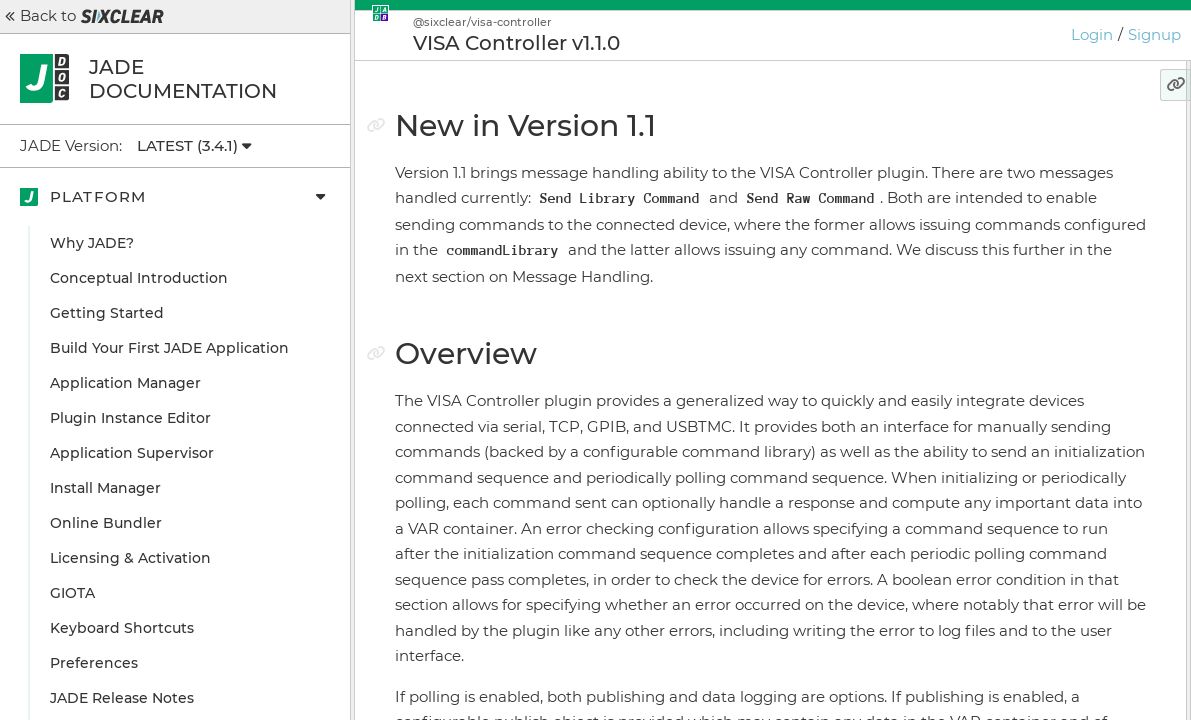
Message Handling (1010, 250)
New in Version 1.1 (996, 145)
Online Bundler (106, 523)
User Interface (994, 215)
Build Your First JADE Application (169, 348)
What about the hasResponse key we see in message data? (1050, 362)
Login (1092, 34)
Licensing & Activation (130, 558)
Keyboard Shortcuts (122, 628)
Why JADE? (92, 243)
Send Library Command (1039, 285)
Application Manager (125, 383)
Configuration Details (1020, 440)
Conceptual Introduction (139, 278)
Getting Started (107, 313)
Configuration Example (1027, 405)
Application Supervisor (132, 453)
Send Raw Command (1030, 320)
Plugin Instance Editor (130, 418)
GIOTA (72, 593)
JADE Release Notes (122, 698)
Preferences (94, 663)
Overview (967, 180)
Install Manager (105, 488)
